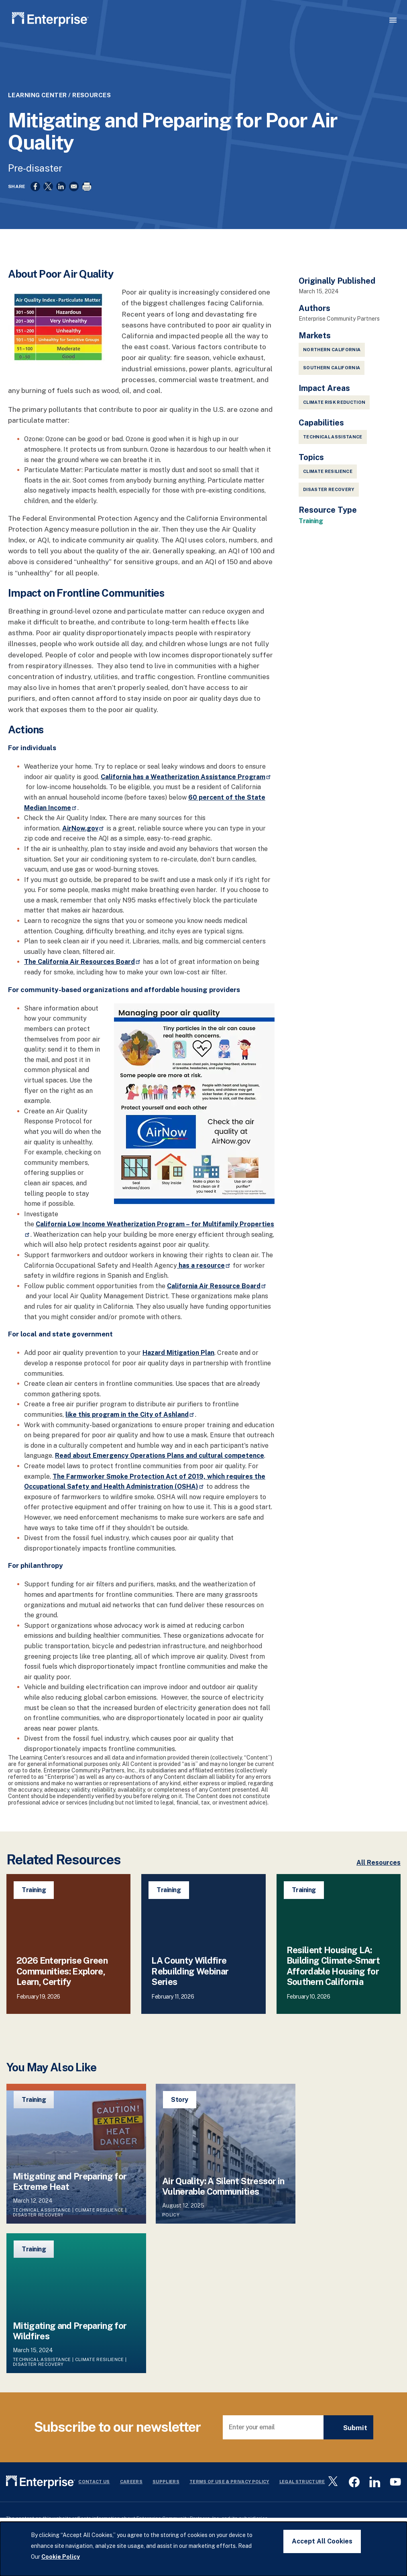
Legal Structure (302, 2481)
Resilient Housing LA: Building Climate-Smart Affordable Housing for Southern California (333, 1966)
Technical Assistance (332, 436)
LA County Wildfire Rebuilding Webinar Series (189, 1971)
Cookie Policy (60, 2556)
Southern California (331, 367)
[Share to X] (48, 186)
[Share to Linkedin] (61, 186)
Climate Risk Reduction (334, 402)
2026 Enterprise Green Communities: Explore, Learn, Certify (62, 1971)
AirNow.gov (83, 828)
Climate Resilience (327, 471)
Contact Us (94, 2481)
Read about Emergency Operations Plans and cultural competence (159, 1455)
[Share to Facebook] (35, 186)
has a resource (204, 1265)
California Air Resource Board (217, 1286)
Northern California (331, 349)
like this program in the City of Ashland (130, 1414)
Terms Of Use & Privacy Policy (229, 2481)
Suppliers (166, 2481)
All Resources (378, 1862)
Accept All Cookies (322, 2541)
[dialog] (203, 2549)
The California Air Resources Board (82, 962)
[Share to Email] (74, 186)
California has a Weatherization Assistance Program (186, 777)
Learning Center (37, 95)
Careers (131, 2481)
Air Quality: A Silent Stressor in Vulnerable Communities (223, 2186)
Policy (171, 2214)
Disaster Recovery (328, 489)
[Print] (87, 186)
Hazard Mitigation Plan (178, 1353)
